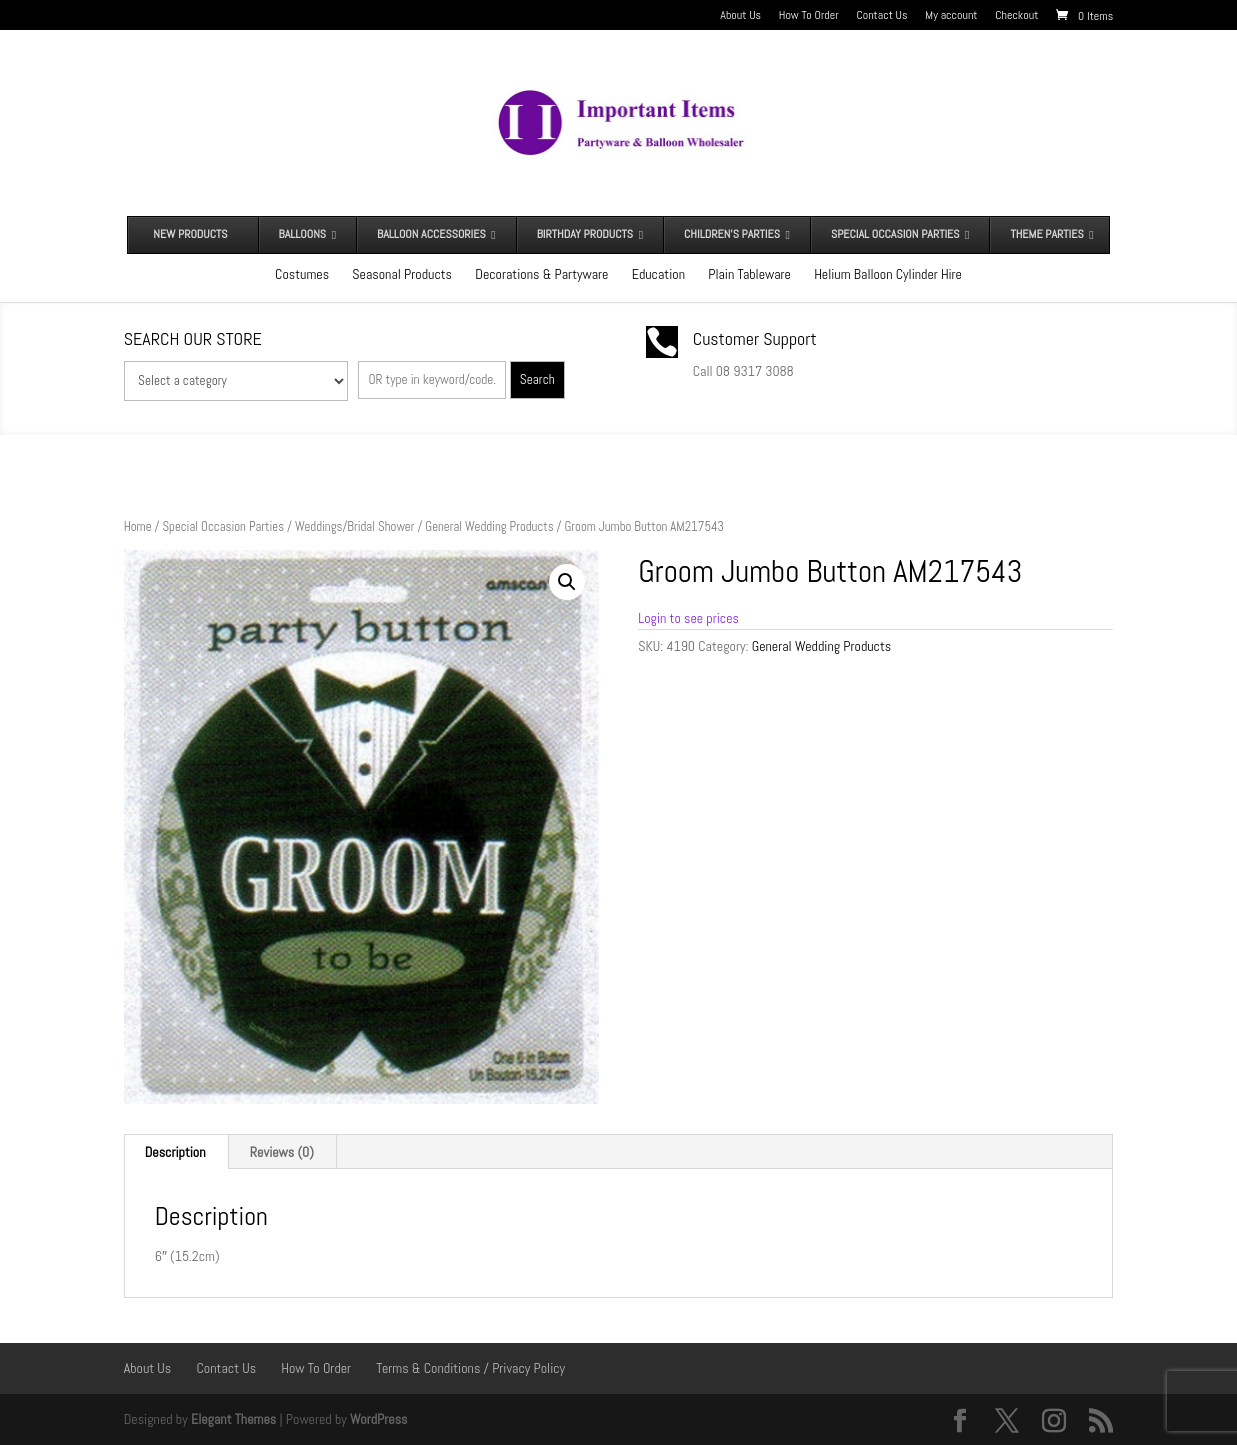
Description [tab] (175, 1152)
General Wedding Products (489, 526)
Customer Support (755, 338)
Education (658, 274)
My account (951, 16)
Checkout (1016, 16)
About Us (740, 16)
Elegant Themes (233, 1419)
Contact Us (881, 16)
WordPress (379, 1419)
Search (537, 379)
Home (138, 526)
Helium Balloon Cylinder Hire (888, 274)
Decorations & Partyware (541, 274)
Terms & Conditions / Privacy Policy (470, 1368)
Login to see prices (688, 618)
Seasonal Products (402, 274)
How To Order (809, 16)
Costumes (302, 274)
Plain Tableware (749, 274)
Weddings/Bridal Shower (354, 526)
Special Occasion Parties (223, 526)
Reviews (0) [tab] (282, 1152)
